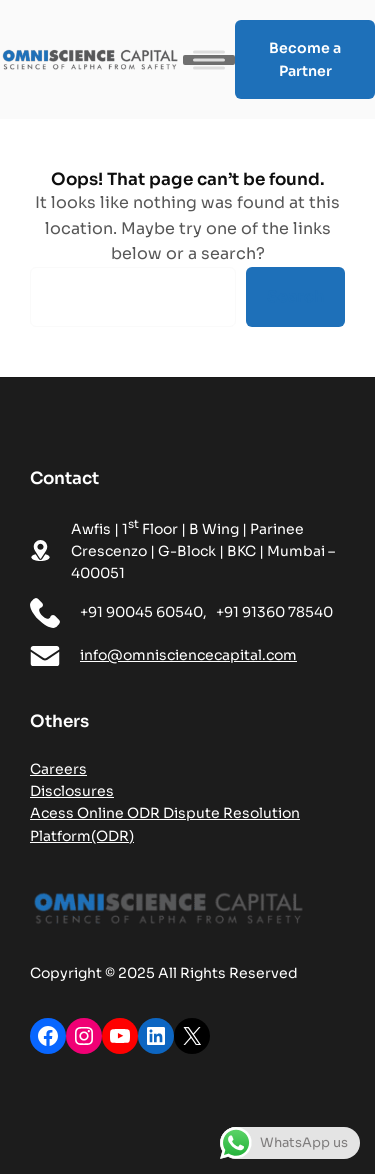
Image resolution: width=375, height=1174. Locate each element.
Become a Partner (305, 59)
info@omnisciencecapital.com (188, 655)
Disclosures (72, 791)
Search (295, 296)
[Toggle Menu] (209, 59)
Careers (58, 769)
